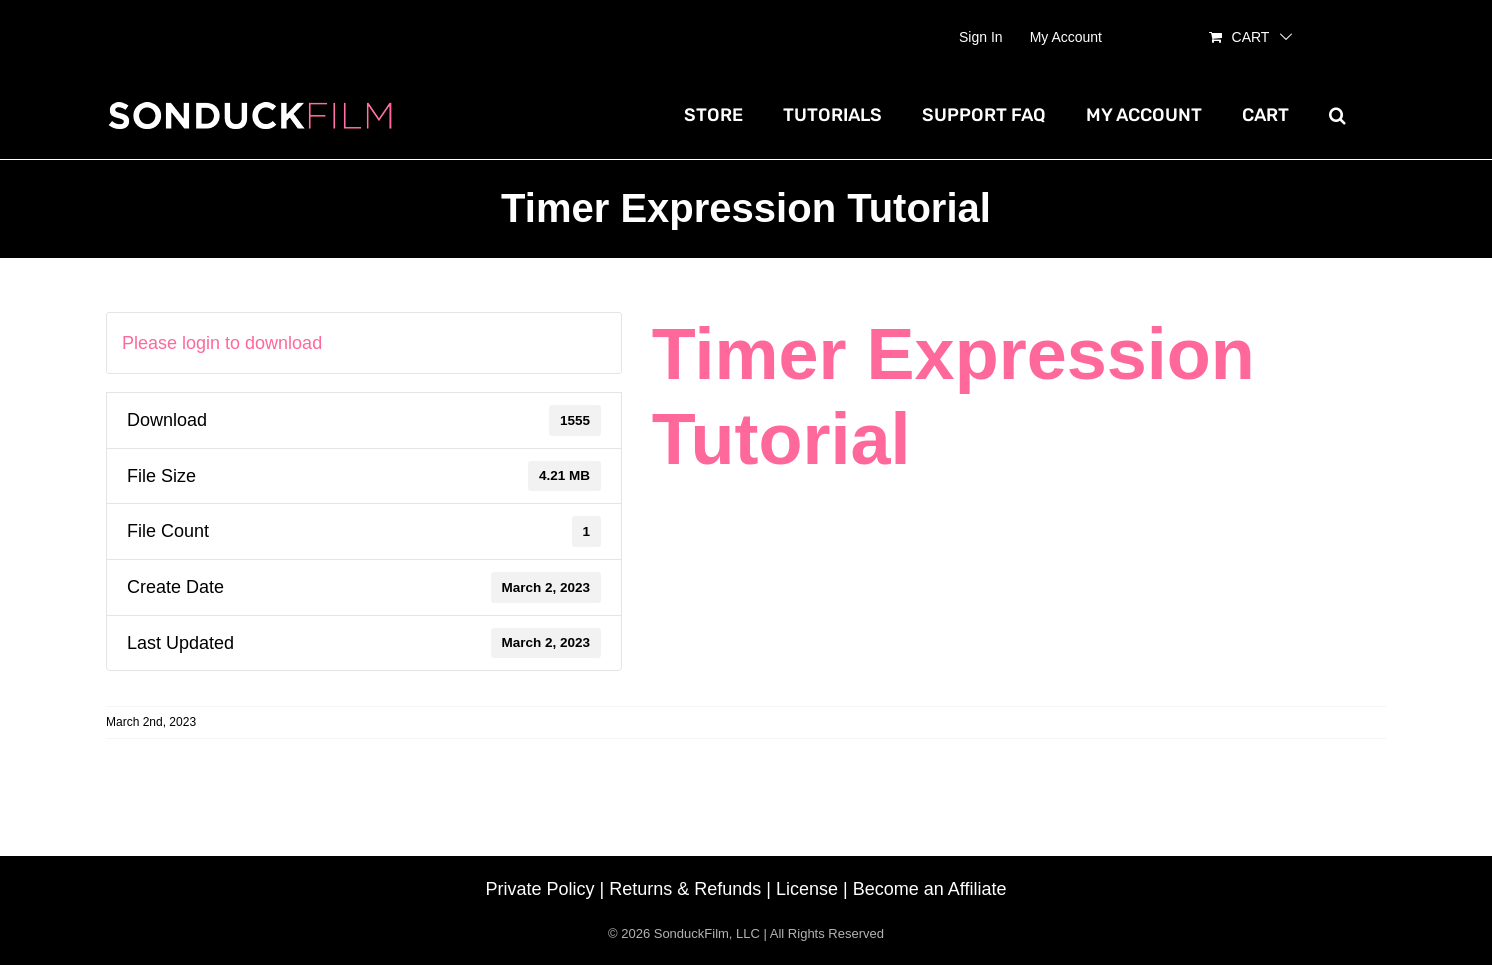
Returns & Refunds (685, 889)
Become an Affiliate (930, 889)
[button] (1337, 115)
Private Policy (540, 889)
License (807, 889)
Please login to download (222, 343)
